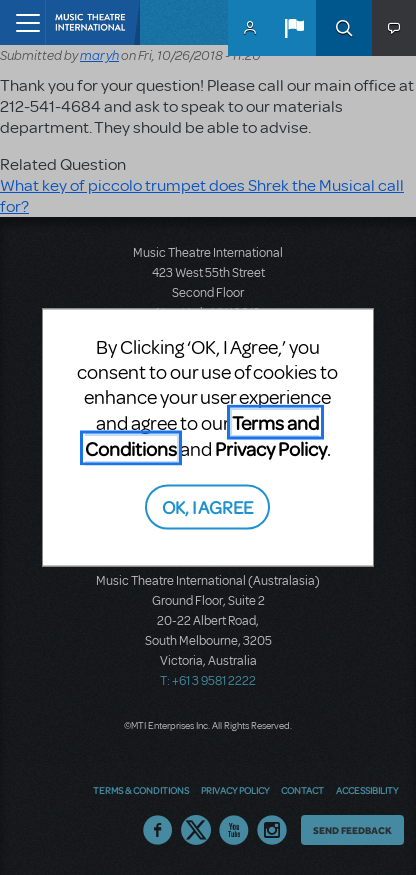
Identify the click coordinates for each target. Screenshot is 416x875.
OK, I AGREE (207, 506)
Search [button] (344, 28)
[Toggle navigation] (22, 22)
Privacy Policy (271, 447)
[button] (294, 28)
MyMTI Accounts (250, 28)
